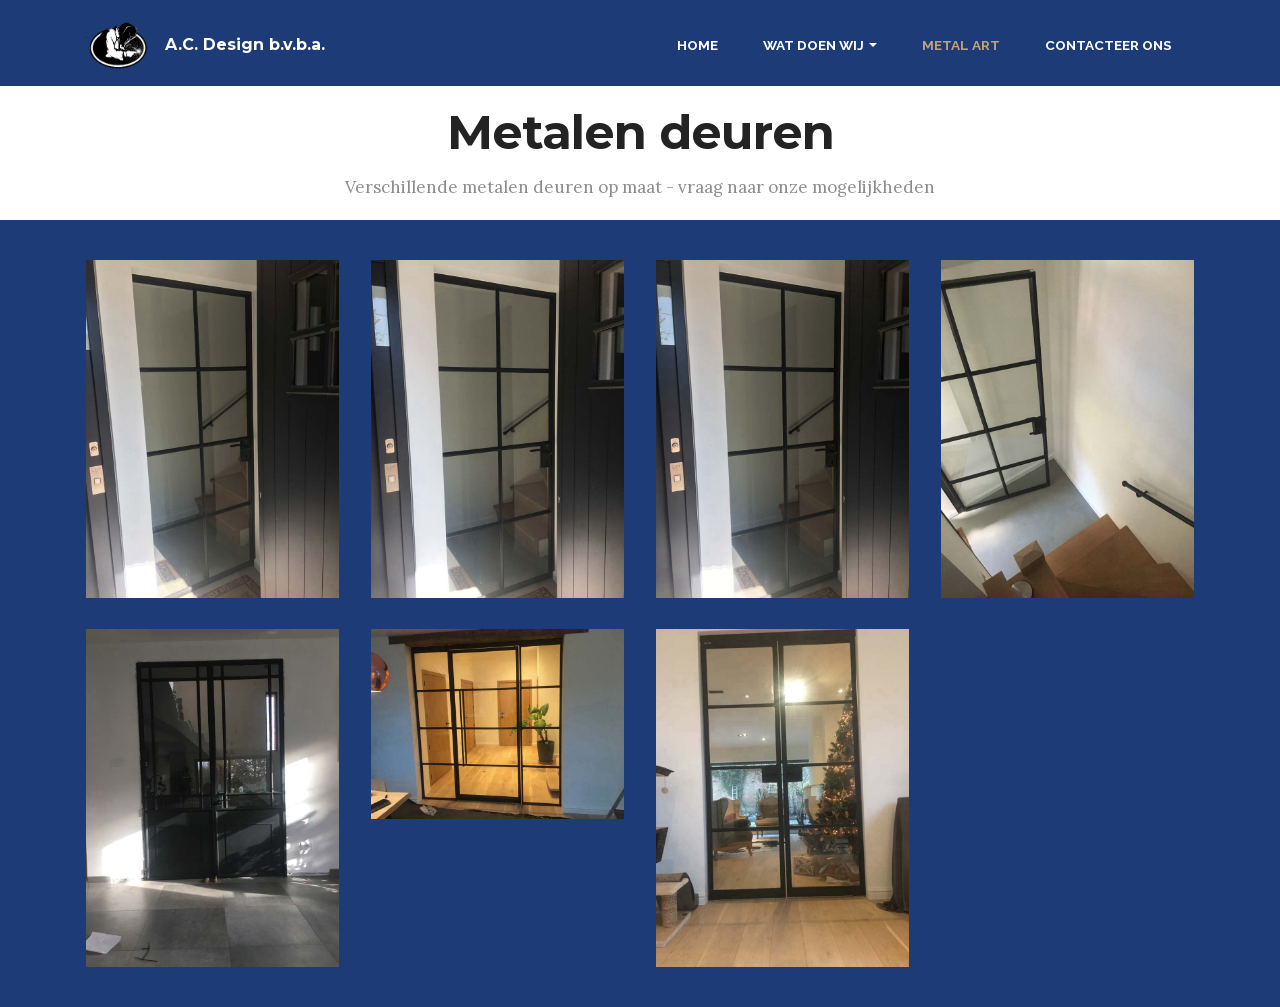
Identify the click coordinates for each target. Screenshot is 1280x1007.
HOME (697, 45)
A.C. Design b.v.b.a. (245, 44)
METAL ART (961, 45)
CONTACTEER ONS (1108, 45)
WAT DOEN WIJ (813, 45)
